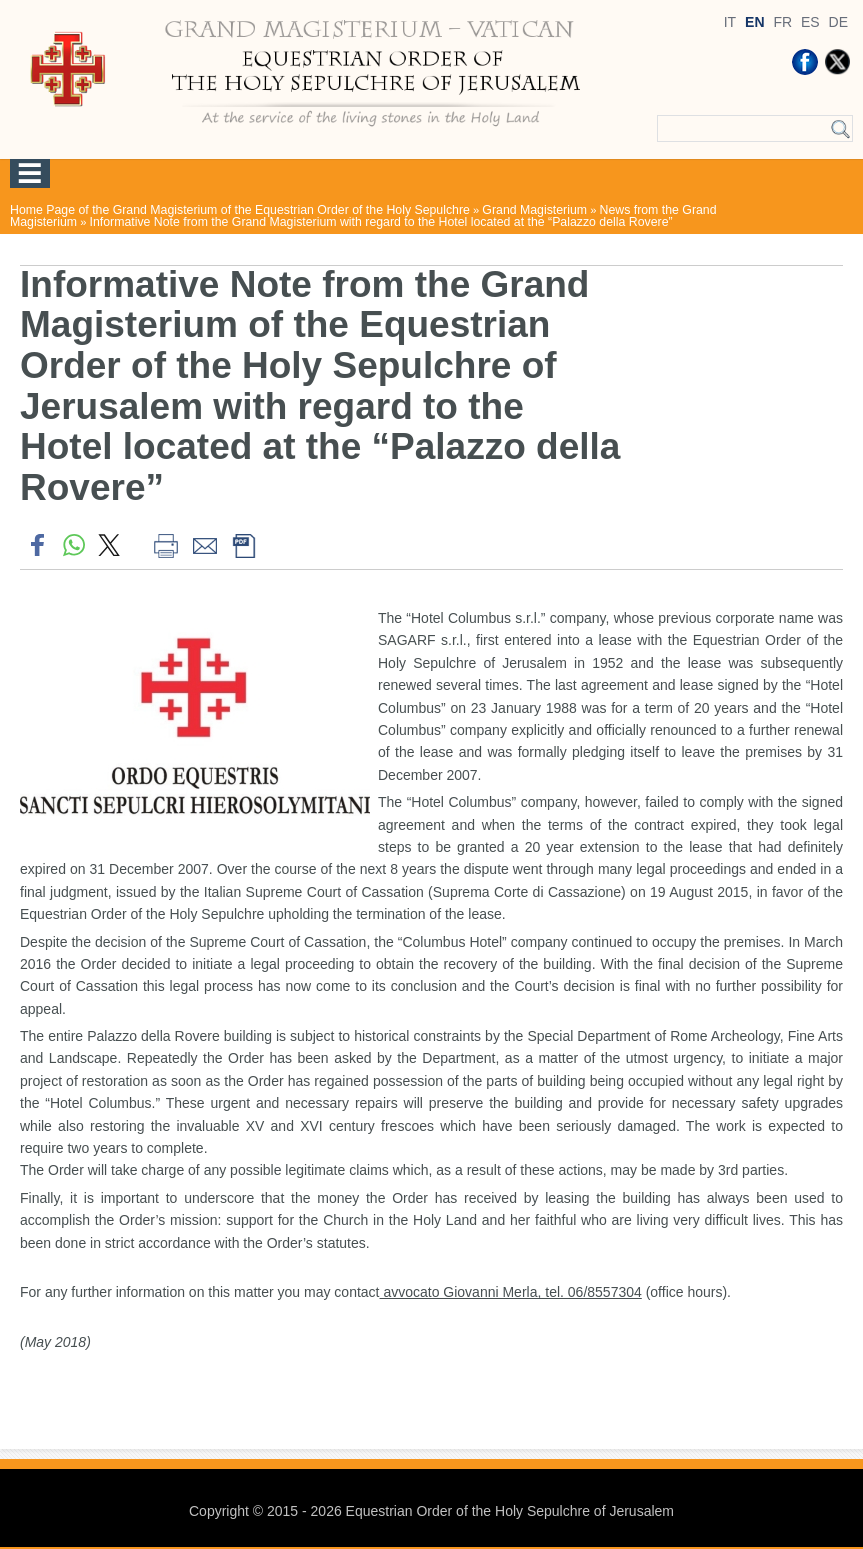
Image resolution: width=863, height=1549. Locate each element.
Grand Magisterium (534, 210)
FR (782, 22)
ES (810, 22)
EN (754, 22)
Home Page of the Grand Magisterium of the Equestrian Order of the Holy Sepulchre (240, 210)
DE (838, 22)
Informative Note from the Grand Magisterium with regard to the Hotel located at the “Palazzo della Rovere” (381, 222)
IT (730, 22)
